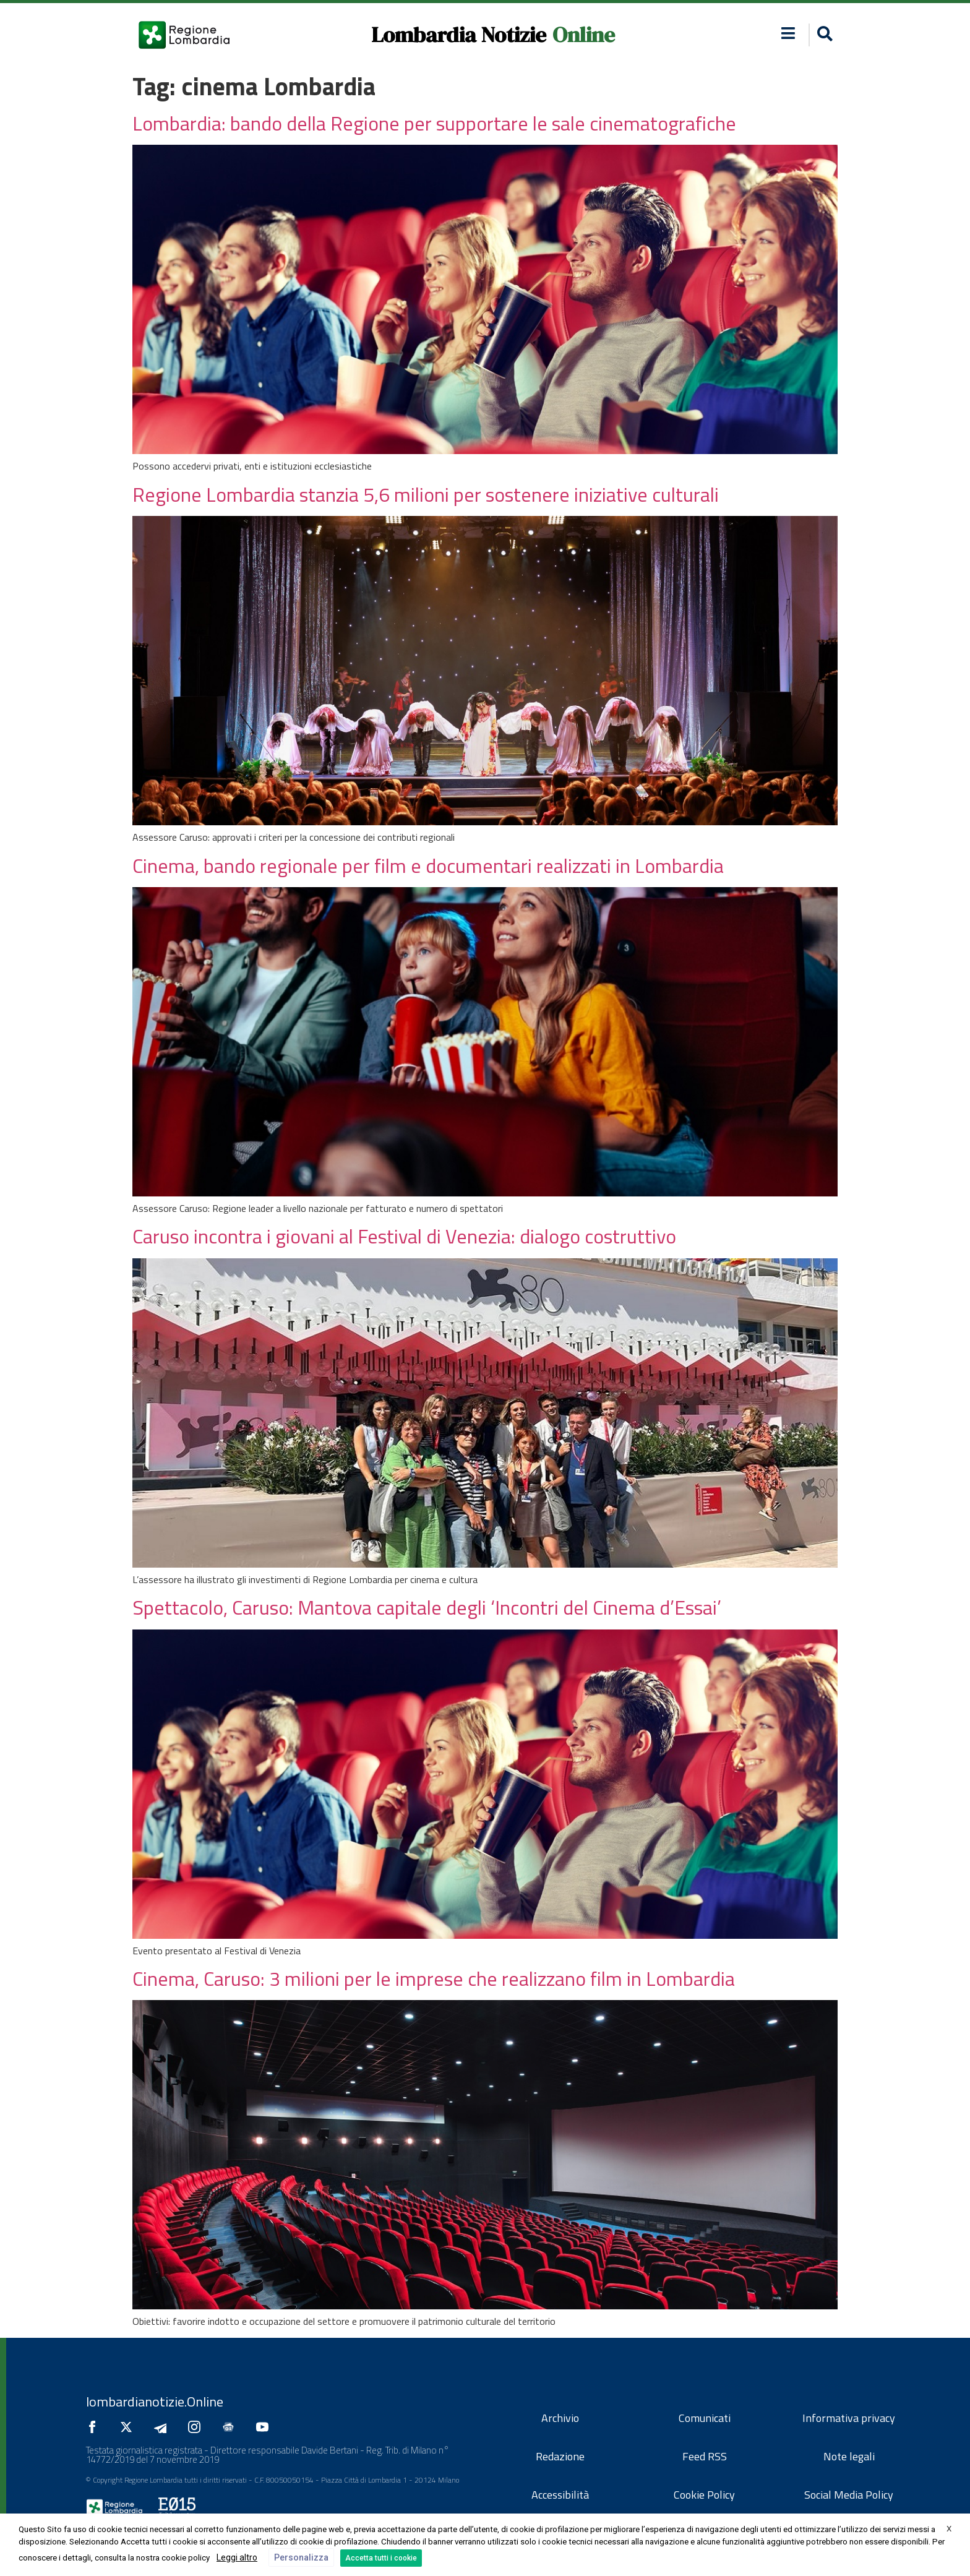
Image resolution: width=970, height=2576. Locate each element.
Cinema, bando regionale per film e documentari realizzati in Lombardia (428, 865)
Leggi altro (237, 2557)
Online (583, 34)
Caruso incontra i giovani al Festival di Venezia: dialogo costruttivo (404, 1236)
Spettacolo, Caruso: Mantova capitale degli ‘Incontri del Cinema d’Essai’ (426, 1607)
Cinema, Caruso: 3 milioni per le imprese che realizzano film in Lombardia (433, 1978)
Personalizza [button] (301, 2557)
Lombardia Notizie (458, 34)
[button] (823, 35)
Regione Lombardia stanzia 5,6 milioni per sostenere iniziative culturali (425, 494)
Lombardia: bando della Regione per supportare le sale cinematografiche (434, 123)
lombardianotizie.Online (154, 2401)
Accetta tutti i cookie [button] (381, 2558)
